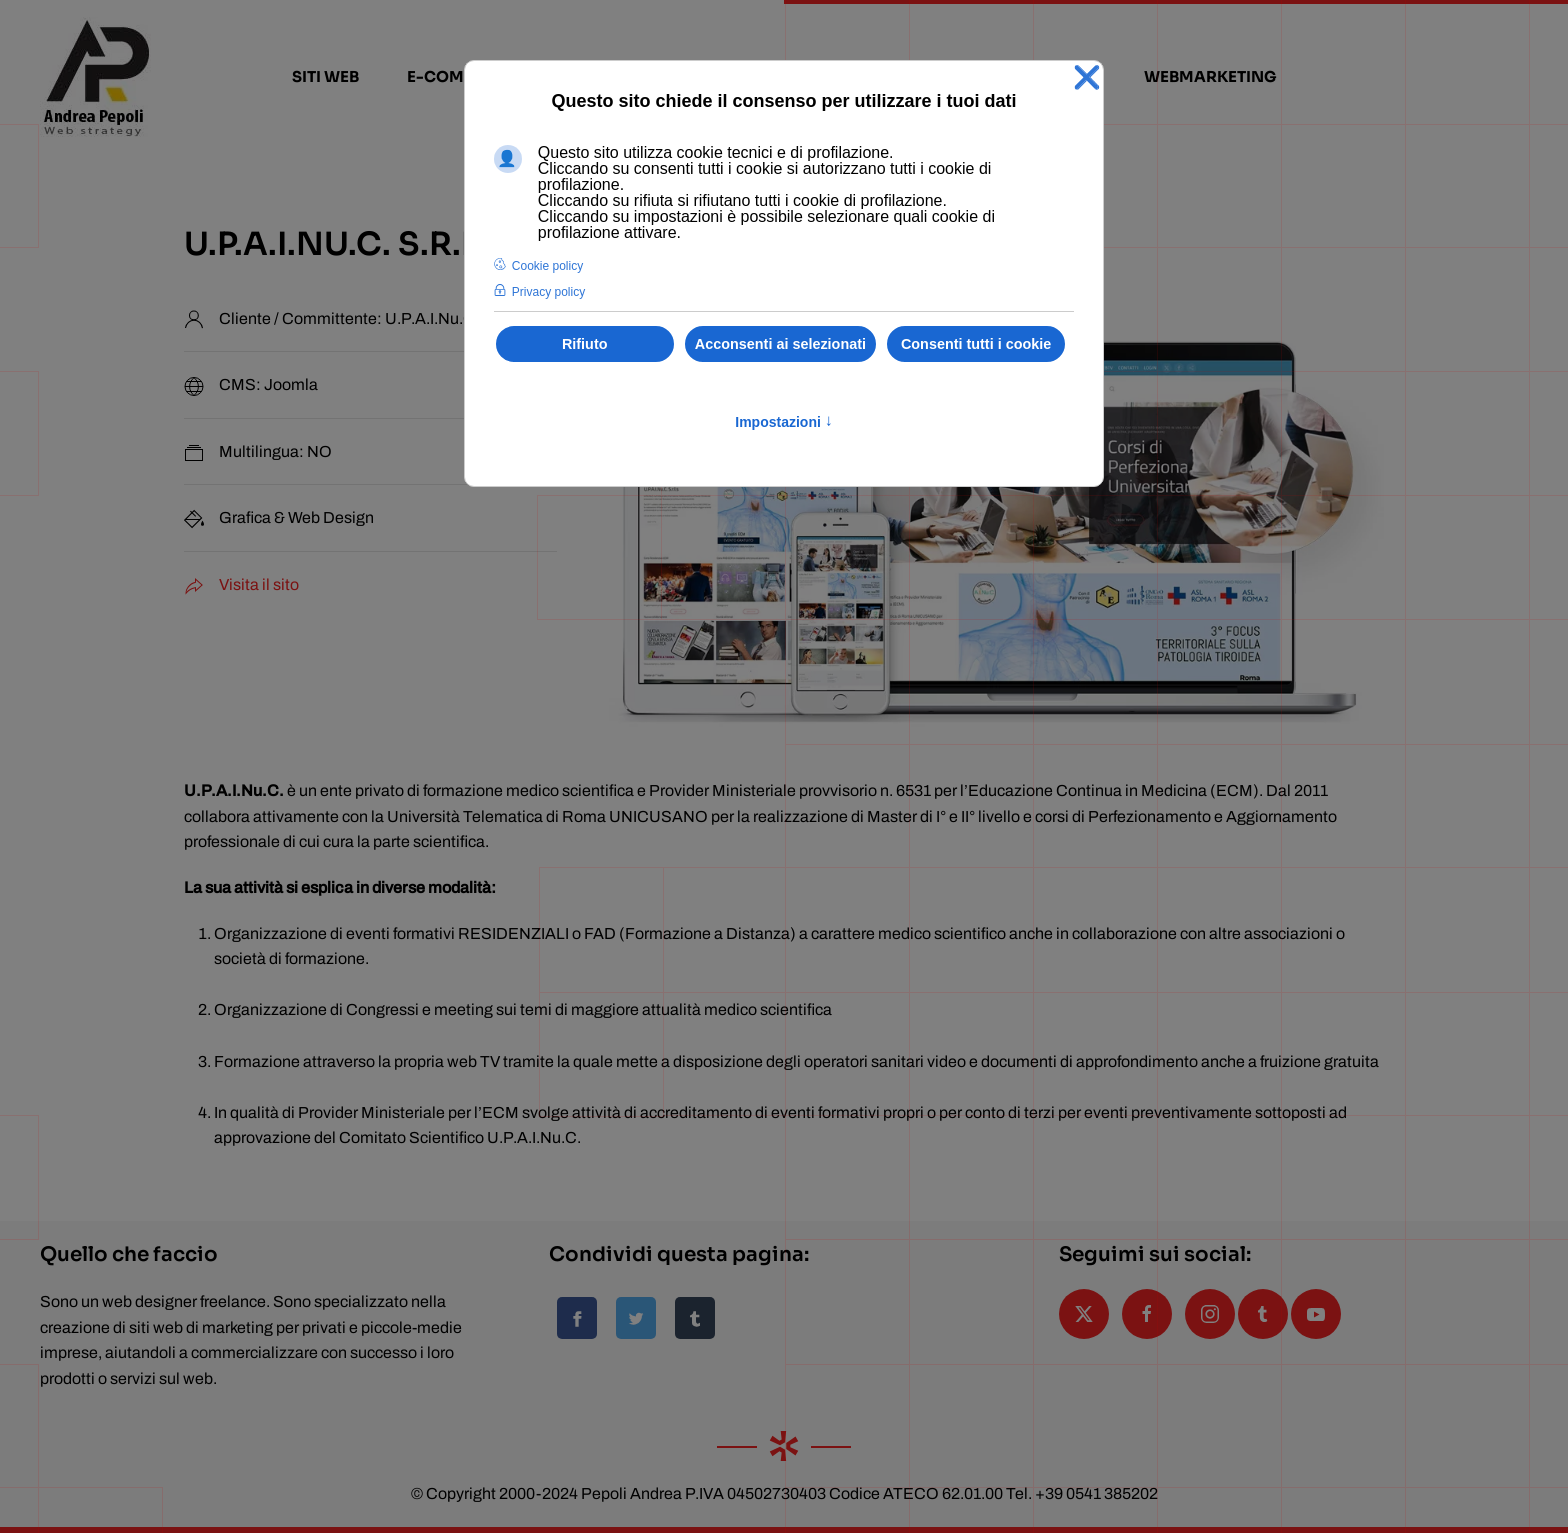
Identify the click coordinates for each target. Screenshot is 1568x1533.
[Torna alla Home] (95, 77)
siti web (325, 76)
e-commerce (463, 76)
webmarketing (1210, 76)
